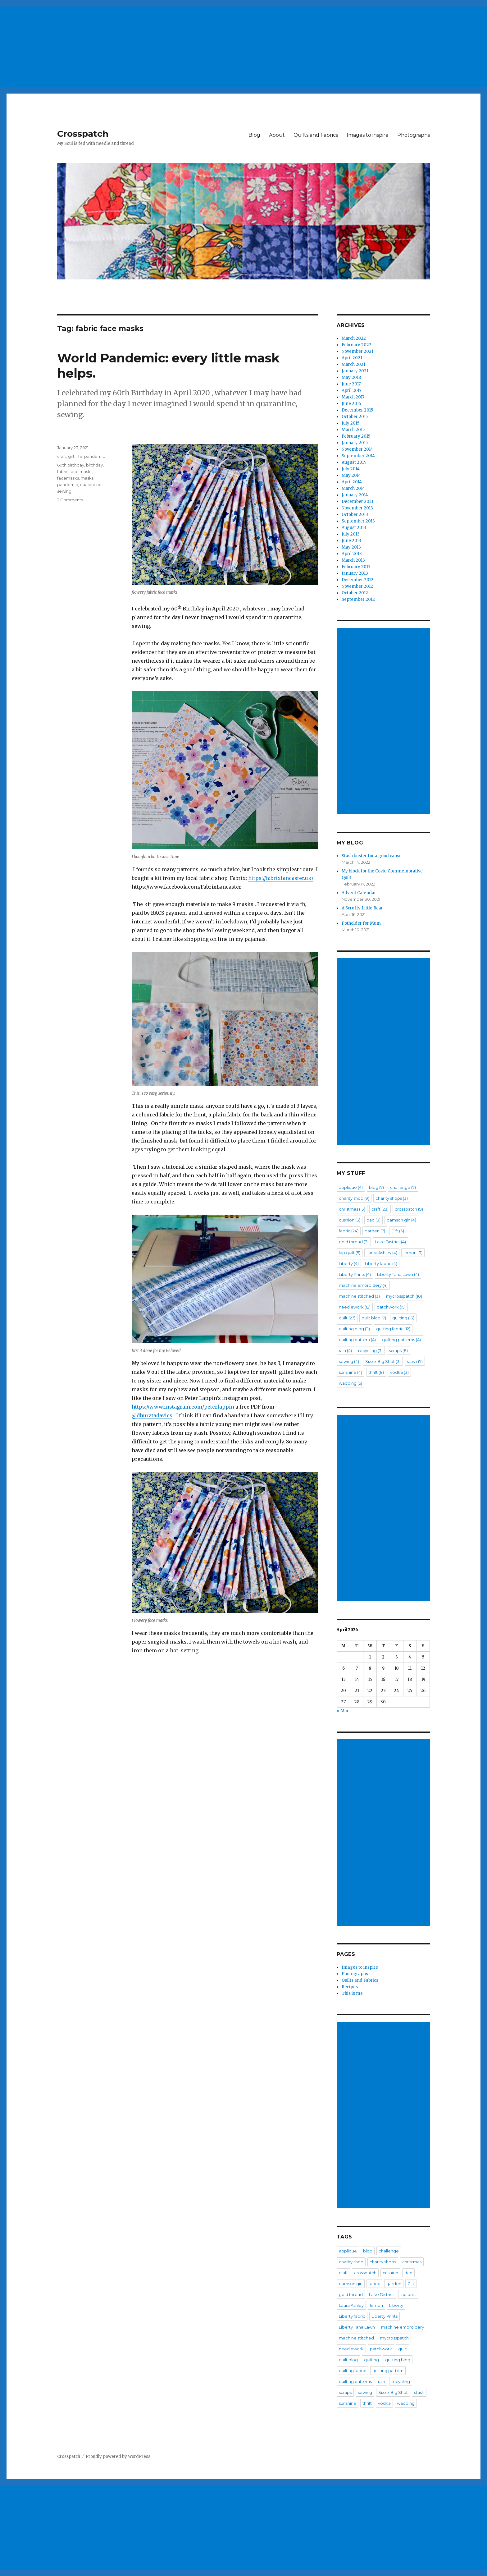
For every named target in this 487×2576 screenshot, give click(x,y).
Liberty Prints (384, 2316)
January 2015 (355, 442)
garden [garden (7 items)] (375, 1230)
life (79, 456)
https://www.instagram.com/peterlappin (183, 1407)
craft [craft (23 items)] (380, 1209)
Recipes (350, 1987)
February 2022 (356, 344)
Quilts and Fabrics (316, 135)
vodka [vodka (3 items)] (399, 1372)
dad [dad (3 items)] (373, 1219)
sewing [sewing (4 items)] (349, 1361)
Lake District (381, 2294)
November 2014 (357, 449)
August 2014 (354, 462)
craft (61, 456)
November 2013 (357, 508)
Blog (254, 135)
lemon (376, 2305)
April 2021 (352, 358)
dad (408, 2272)
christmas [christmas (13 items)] (352, 1209)
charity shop (351, 2261)
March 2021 (353, 364)
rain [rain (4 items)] (345, 1350)
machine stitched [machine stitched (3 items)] (359, 1296)
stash (419, 2392)
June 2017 (351, 384)
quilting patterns (355, 2381)
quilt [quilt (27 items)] (347, 1317)
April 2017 (351, 390)
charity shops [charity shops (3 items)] (391, 1198)
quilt (402, 2348)
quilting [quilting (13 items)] (403, 1317)
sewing (64, 491)
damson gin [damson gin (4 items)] (401, 1219)
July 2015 (350, 423)
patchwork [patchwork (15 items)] (391, 1306)
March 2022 (354, 338)
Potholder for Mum (361, 923)
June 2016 (351, 403)
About (277, 135)
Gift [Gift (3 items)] (397, 1230)
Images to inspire (368, 135)
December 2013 (357, 501)
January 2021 (355, 371)
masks (87, 478)
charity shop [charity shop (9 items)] (354, 1198)
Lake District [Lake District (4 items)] (390, 1241)
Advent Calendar (359, 892)
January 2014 (355, 495)
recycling (400, 2381)
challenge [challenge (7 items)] (403, 1187)
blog (367, 2250)
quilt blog (348, 2359)
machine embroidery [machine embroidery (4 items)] (363, 1285)
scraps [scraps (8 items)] (398, 1350)
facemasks (68, 478)
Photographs (413, 135)
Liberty (396, 2305)
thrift (367, 2403)
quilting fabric (352, 2370)
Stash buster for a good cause (372, 855)
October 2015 (355, 416)
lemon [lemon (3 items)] (412, 1252)
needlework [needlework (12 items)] (355, 1306)
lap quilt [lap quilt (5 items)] (349, 1252)
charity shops (383, 2261)
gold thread (351, 2294)
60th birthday (70, 464)
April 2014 (352, 482)
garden (393, 2283)
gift (71, 456)
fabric (374, 2283)
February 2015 (356, 436)
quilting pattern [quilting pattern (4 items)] (357, 1339)
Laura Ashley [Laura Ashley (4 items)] (381, 1252)
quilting (371, 2359)
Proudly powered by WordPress (118, 2456)
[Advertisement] (187, 44)
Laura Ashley (351, 2305)
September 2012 (358, 599)
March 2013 (353, 560)
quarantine (91, 484)
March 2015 (353, 429)
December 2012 (357, 579)
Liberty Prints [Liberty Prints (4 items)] (355, 1274)
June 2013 (351, 540)
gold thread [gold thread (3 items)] (354, 1241)
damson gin (350, 2283)
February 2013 (356, 566)
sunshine (347, 2403)
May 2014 (351, 475)
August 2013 (354, 527)
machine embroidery (402, 2327)
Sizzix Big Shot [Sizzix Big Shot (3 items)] (383, 1361)
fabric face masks (74, 471)
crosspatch (365, 2272)
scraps (345, 2392)
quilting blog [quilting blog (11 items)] (354, 1328)
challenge (389, 2250)
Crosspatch (82, 133)
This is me (352, 1993)
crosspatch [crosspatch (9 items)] (409, 1209)
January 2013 (355, 573)
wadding (406, 2403)
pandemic (94, 456)
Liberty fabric (352, 2316)
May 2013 (351, 547)
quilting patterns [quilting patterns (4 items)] (401, 1339)
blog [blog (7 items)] (376, 1187)
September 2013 (358, 521)
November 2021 (357, 351)
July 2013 (351, 534)
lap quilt (408, 2294)
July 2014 (351, 469)
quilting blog (397, 2359)
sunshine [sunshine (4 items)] (350, 1372)
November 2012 (357, 586)
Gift (410, 2283)
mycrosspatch (394, 2337)
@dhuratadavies (152, 1415)
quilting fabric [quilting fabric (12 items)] (393, 1328)
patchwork (381, 2348)
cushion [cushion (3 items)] (349, 1219)
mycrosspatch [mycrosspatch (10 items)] (404, 1296)
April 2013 (352, 553)
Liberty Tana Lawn (357, 2327)
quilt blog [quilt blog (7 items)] (374, 1317)
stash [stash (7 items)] (415, 1361)
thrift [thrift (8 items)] (376, 1372)
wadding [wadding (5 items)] (350, 1383)
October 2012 (355, 593)
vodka (384, 2403)
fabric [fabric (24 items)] (348, 1230)
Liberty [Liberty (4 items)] (349, 1263)
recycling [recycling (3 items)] (370, 1350)
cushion (390, 2272)
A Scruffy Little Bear (362, 908)
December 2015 (357, 410)
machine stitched (356, 2337)
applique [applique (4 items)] (351, 1187)
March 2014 (353, 488)
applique (348, 2250)
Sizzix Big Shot (393, 2392)
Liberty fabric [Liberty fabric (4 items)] (381, 1263)
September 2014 (358, 455)
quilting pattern (387, 2370)
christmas (411, 2261)
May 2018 (351, 377)
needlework (351, 2348)
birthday (94, 464)
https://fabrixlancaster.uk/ (280, 878)
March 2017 (353, 397)
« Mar (343, 1711)
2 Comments (70, 499)
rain (381, 2381)
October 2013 (355, 514)
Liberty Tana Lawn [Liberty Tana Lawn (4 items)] (398, 1274)
